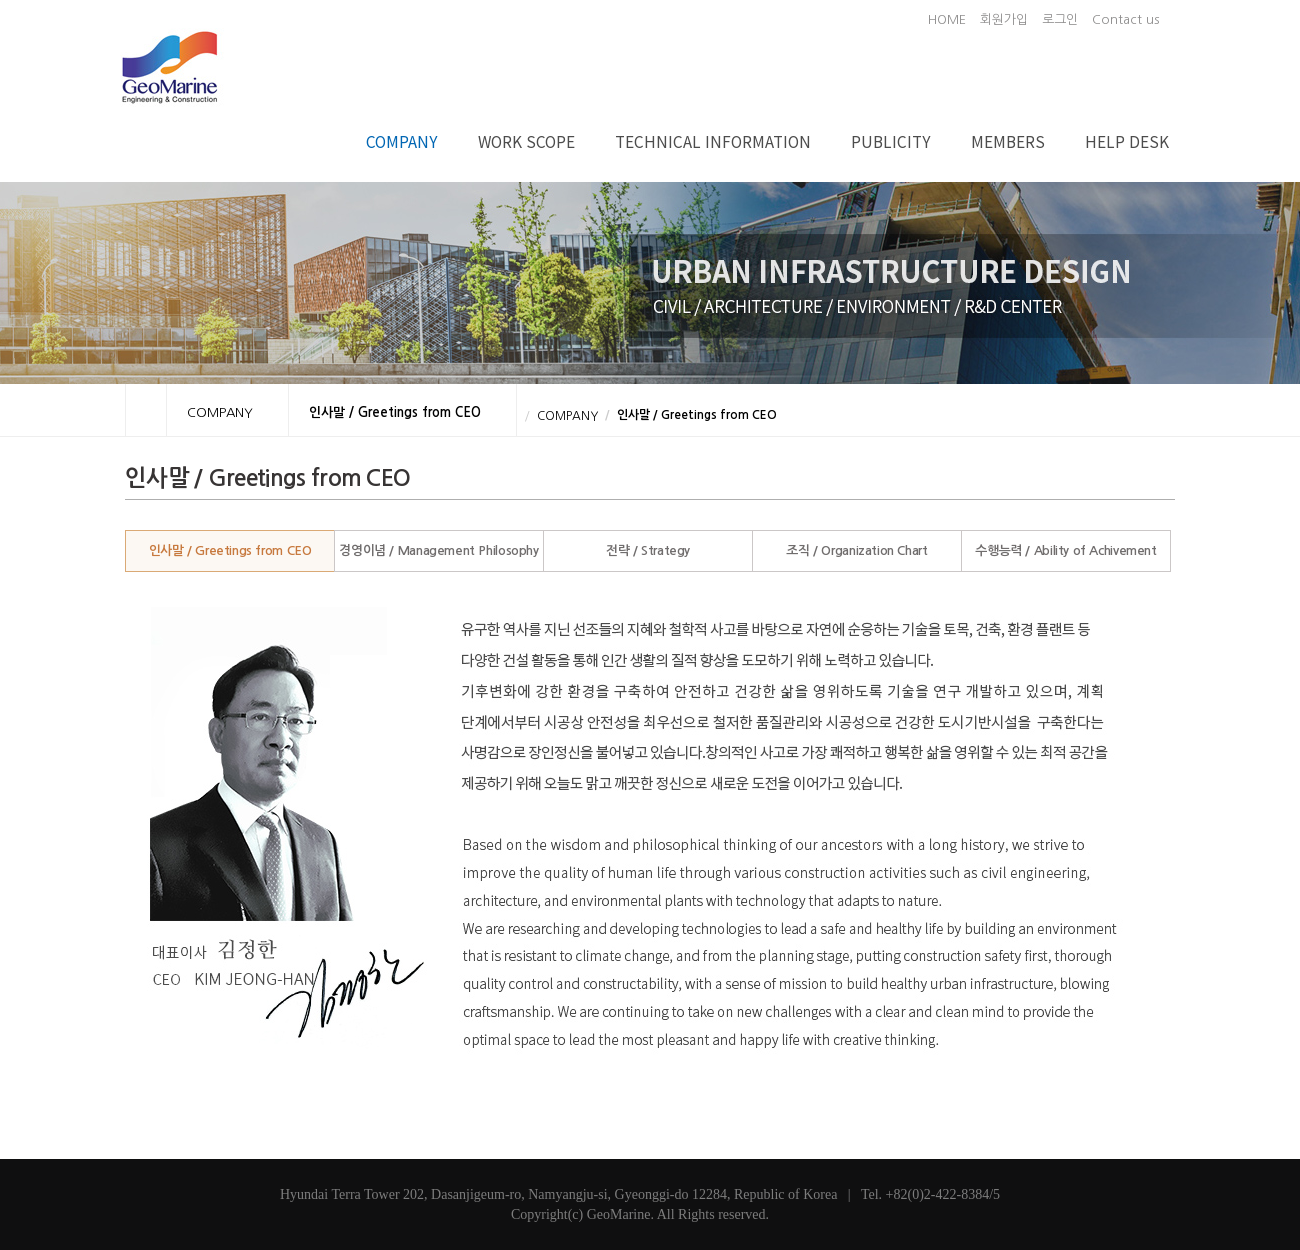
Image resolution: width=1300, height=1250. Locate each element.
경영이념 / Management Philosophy (438, 550)
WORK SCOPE (526, 141)
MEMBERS (1008, 141)
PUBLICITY (891, 141)
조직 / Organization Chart (856, 550)
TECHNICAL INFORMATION (713, 141)
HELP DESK (1127, 141)
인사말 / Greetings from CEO (230, 550)
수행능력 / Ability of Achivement (1065, 550)
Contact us (1125, 19)
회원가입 (1004, 19)
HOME (947, 19)
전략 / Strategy (648, 550)
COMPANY (402, 141)
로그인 (1060, 19)
